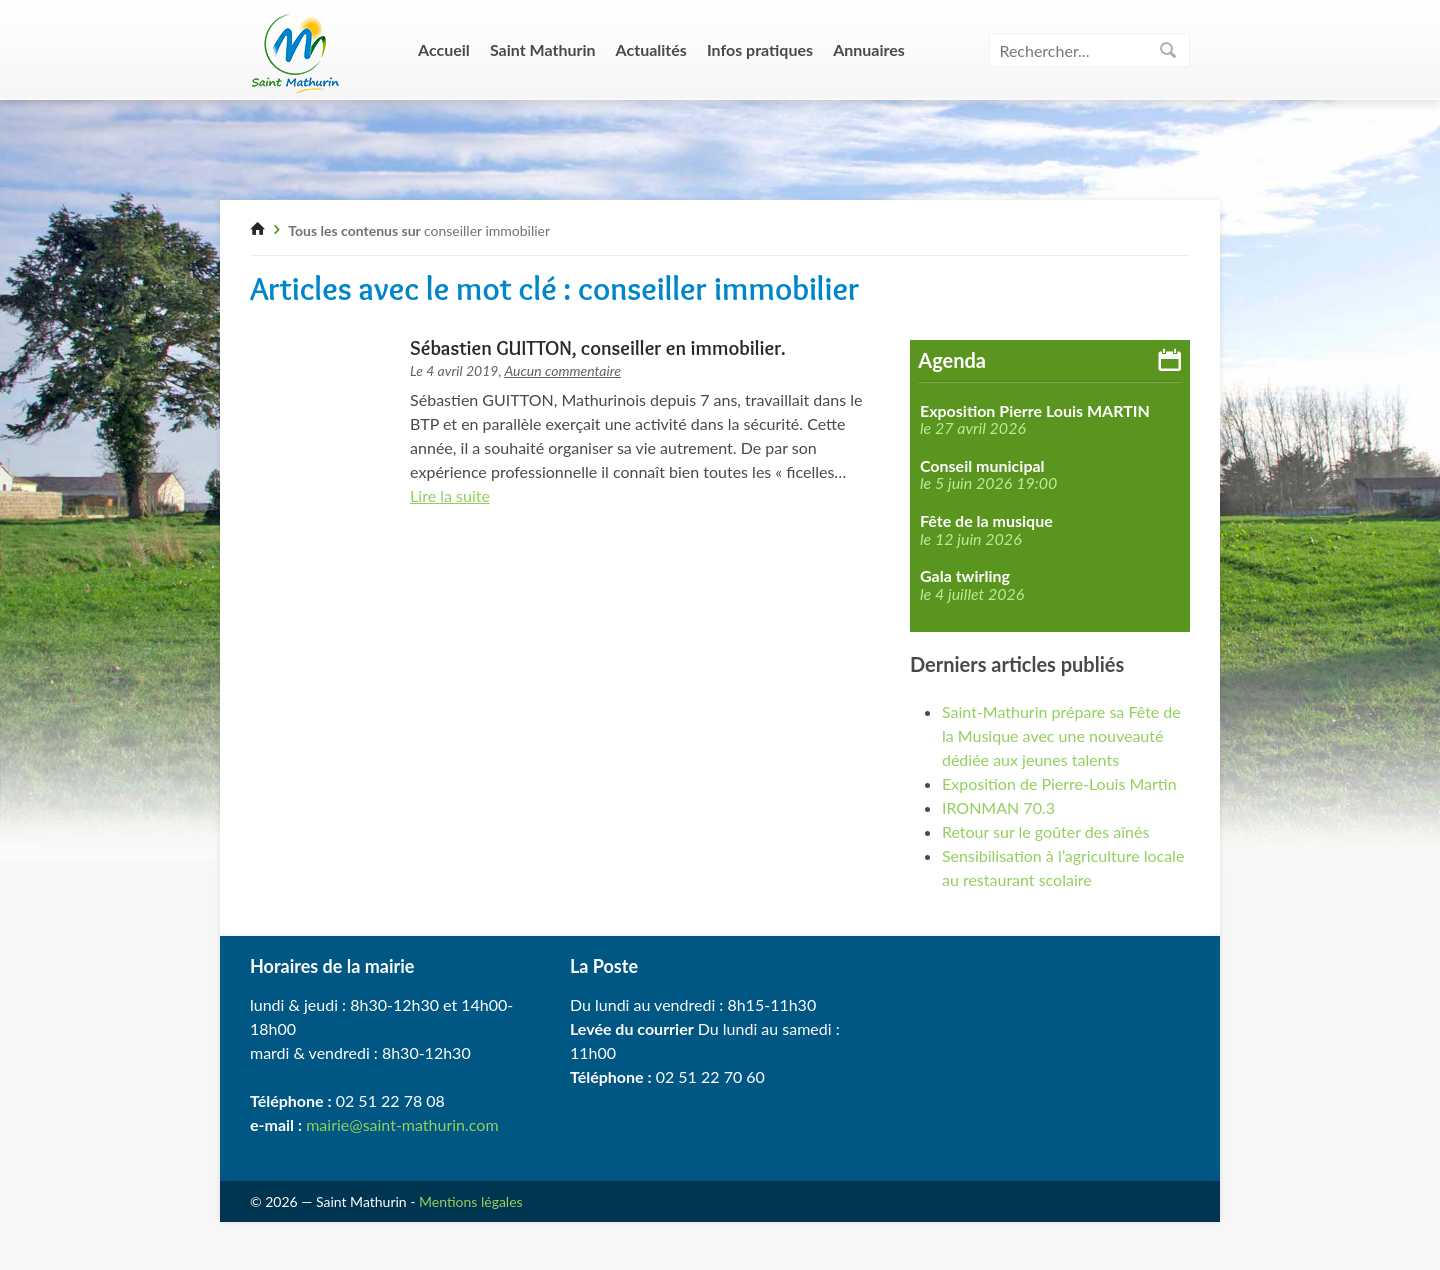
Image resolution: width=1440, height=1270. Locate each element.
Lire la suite (450, 495)
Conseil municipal (982, 466)
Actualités (651, 49)
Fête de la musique (986, 521)
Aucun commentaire (562, 370)
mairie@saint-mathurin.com (402, 1124)
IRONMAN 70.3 (998, 807)
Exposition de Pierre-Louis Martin (1059, 783)
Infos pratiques (760, 49)
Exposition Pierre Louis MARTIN (1035, 411)
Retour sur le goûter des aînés (1045, 831)
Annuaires (869, 49)
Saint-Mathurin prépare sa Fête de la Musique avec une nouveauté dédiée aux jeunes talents (1061, 735)
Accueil (444, 49)
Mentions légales (471, 1201)
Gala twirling (965, 576)
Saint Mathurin (543, 49)
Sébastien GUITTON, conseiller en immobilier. (598, 348)
